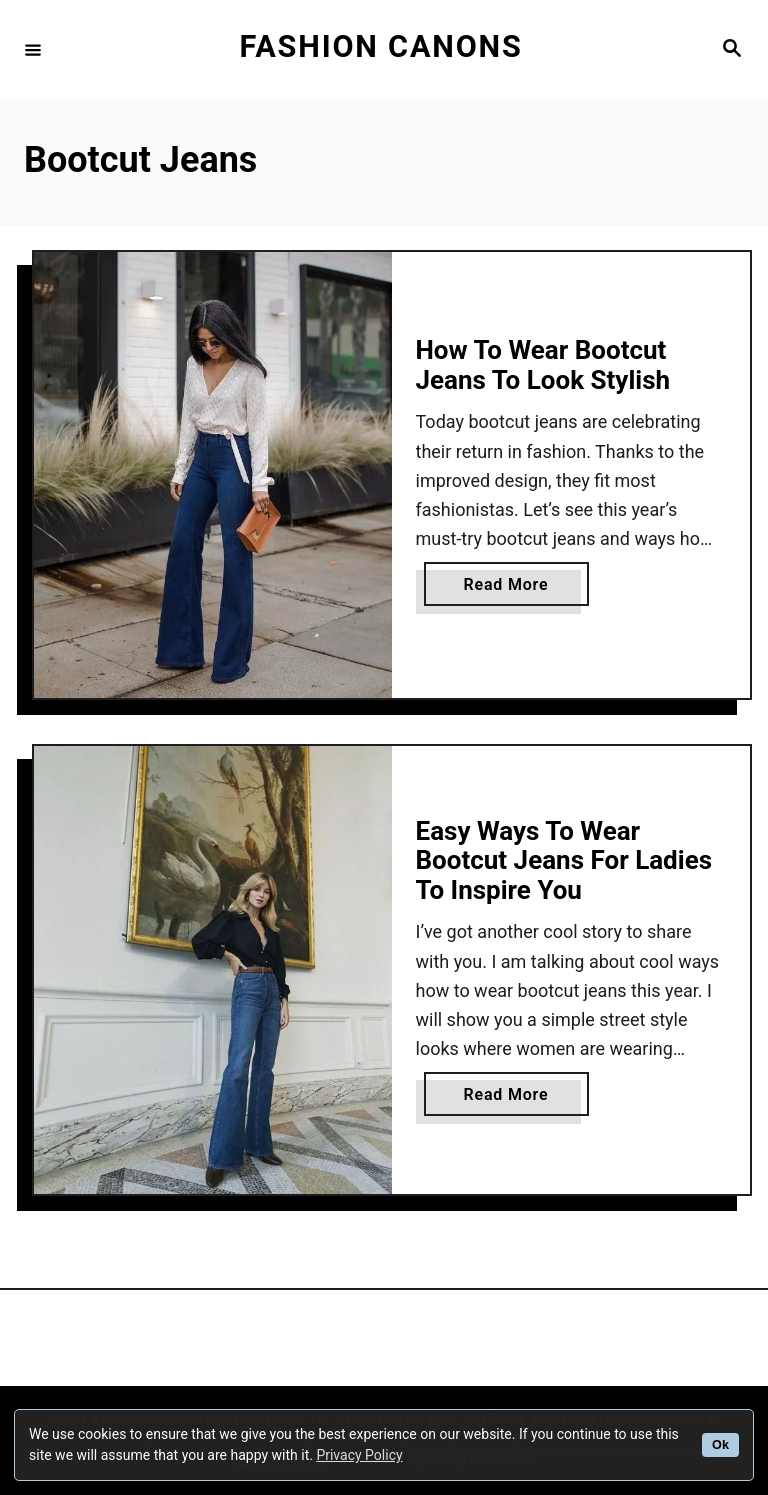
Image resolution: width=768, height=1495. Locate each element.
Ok (720, 1445)
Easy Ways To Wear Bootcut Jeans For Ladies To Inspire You (564, 860)
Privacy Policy (359, 1455)
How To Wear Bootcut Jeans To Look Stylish (543, 365)
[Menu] (33, 49)
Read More (513, 588)
